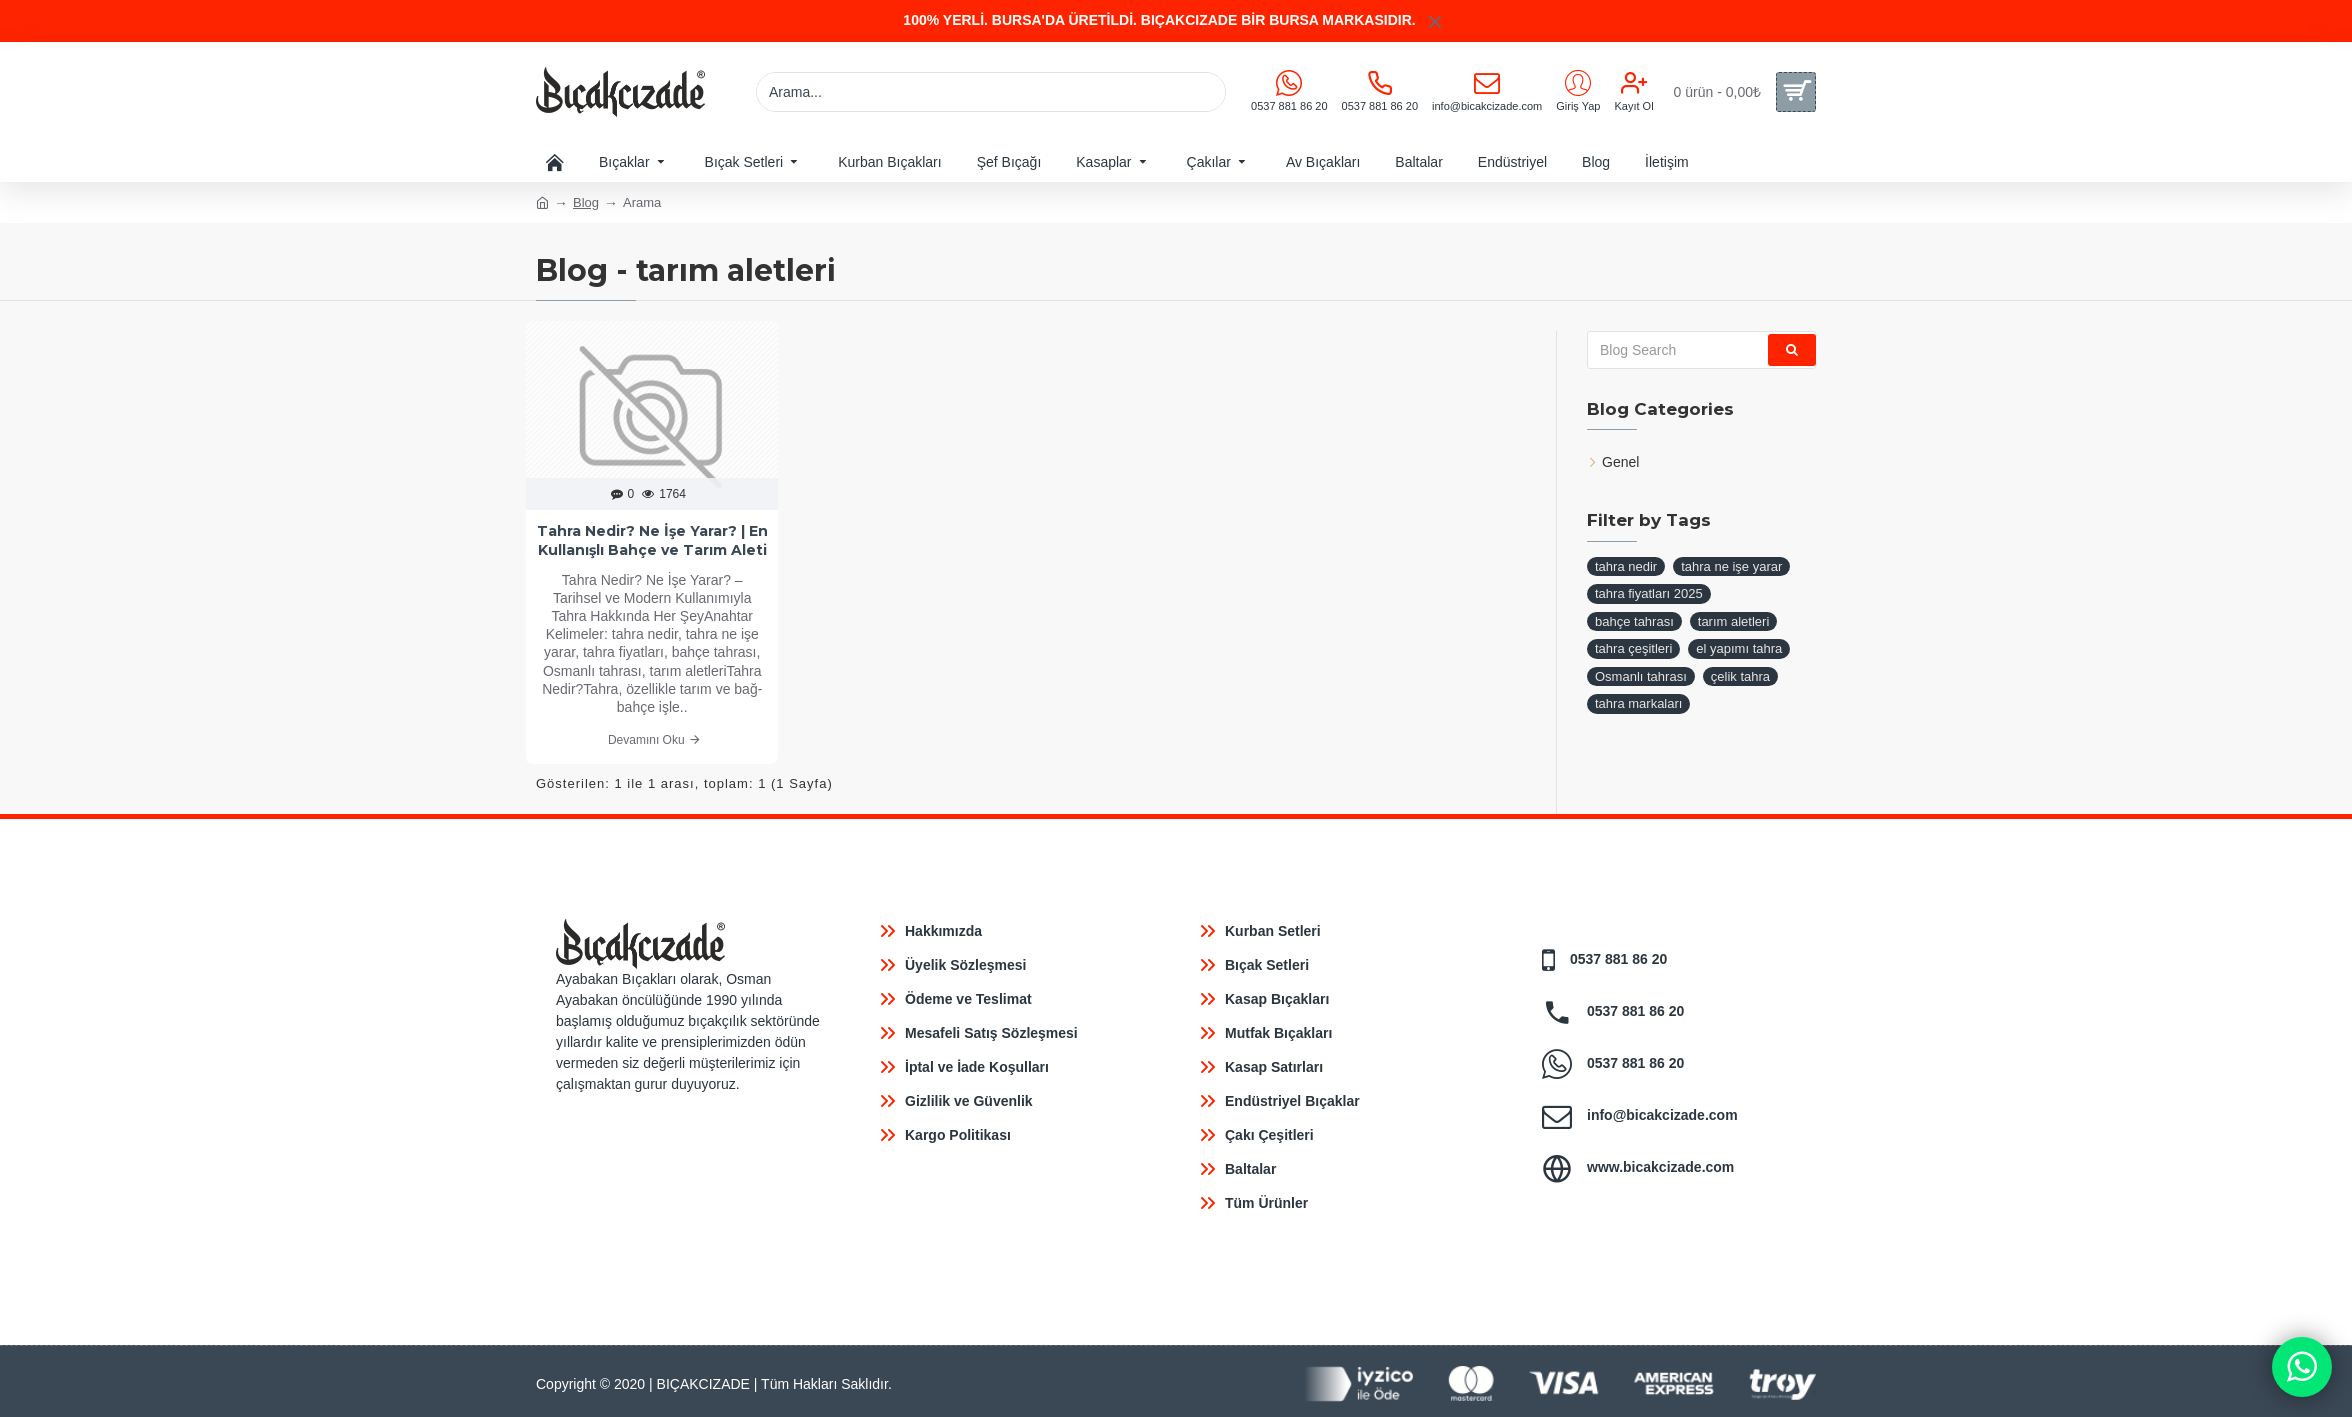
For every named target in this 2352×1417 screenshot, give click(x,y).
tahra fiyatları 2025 (1649, 593)
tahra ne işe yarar (1731, 566)
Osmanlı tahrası (1641, 676)
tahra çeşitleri (1633, 648)
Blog (586, 202)
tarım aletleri (1734, 621)
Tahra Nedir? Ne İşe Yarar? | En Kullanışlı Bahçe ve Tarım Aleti (652, 540)
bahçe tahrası (1634, 621)
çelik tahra (1740, 676)
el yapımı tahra (1739, 648)
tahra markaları (1638, 703)
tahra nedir (1626, 566)
